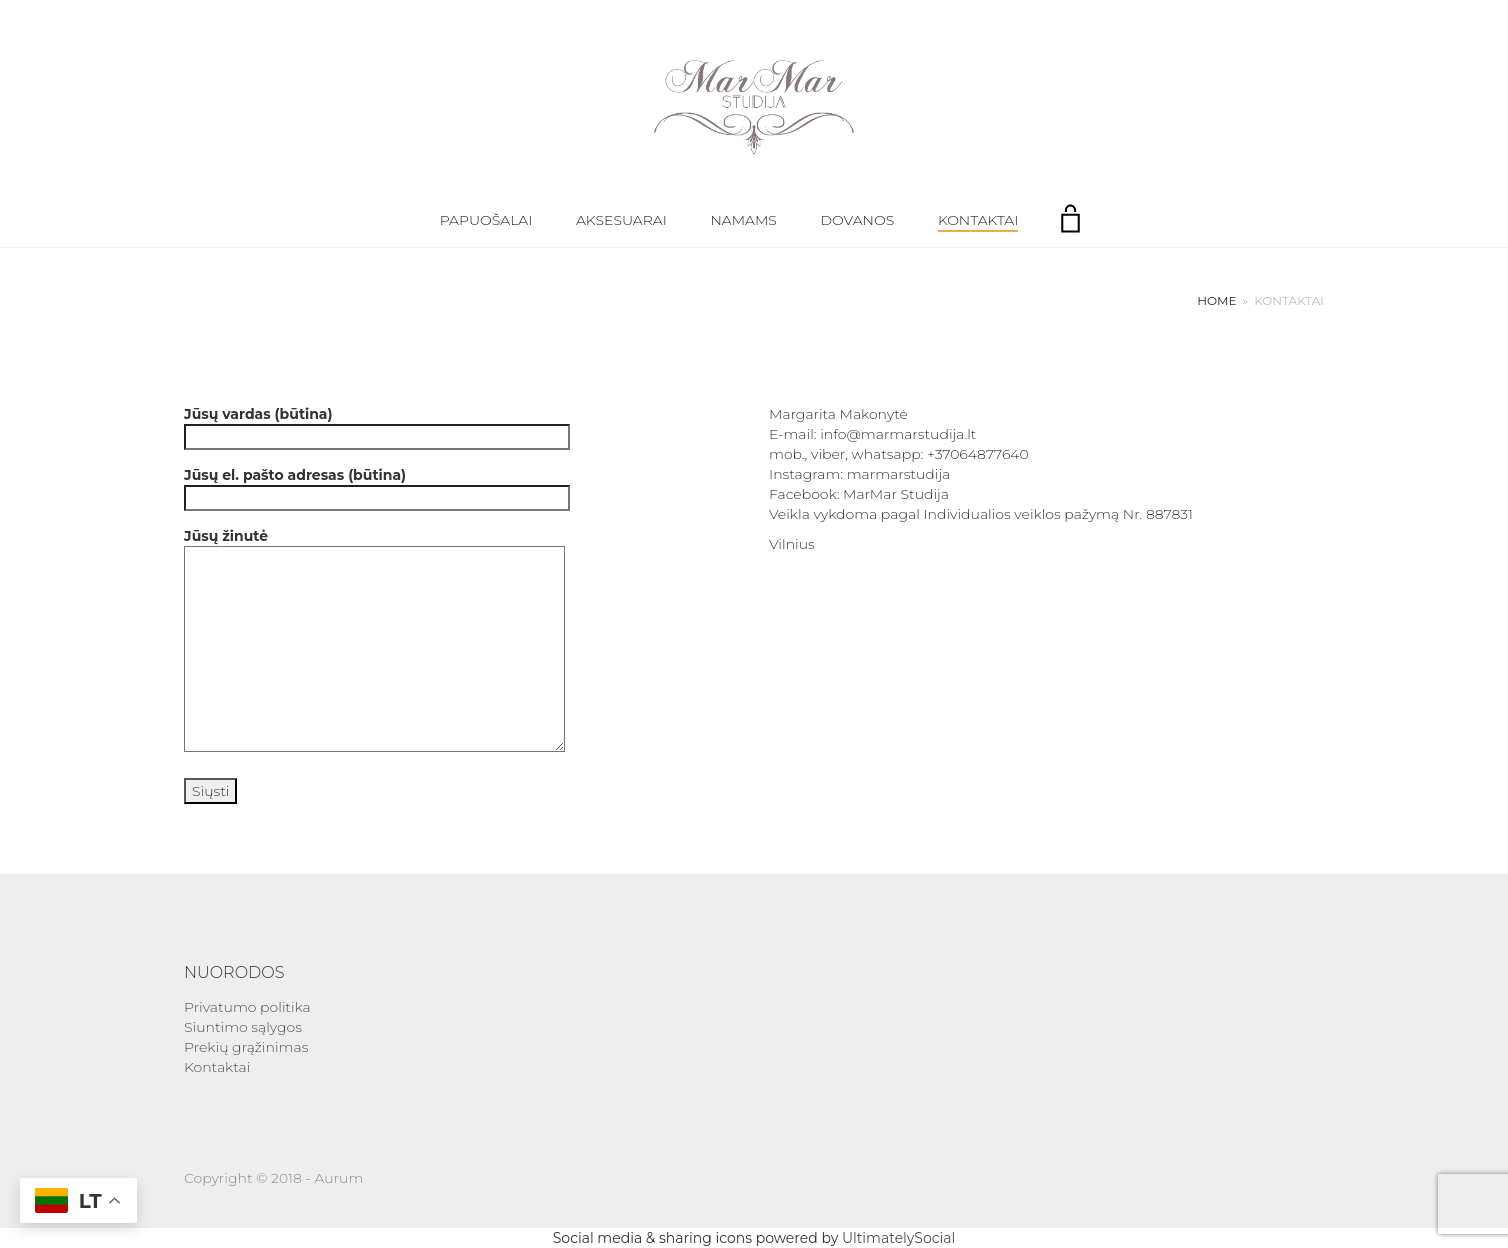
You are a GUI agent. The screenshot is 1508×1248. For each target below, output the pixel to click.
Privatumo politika (247, 1007)
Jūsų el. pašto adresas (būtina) (377, 486)
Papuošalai (486, 220)
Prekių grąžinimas (246, 1047)
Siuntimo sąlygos (243, 1027)
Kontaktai (978, 220)
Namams (743, 220)
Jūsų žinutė (374, 641)
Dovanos (858, 220)
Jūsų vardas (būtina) (377, 425)
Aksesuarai (621, 220)
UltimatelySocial (898, 1238)
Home (1216, 300)
